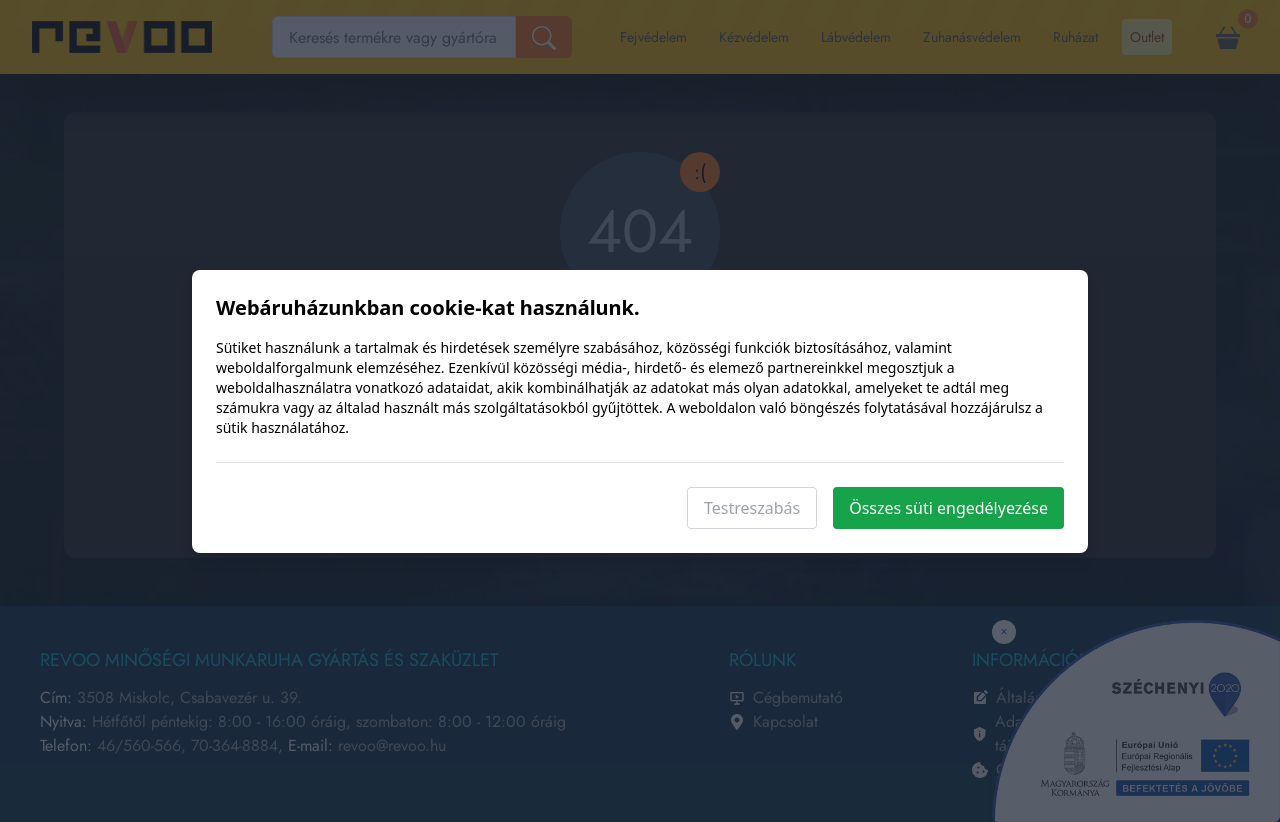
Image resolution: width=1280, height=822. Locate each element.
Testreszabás (752, 508)
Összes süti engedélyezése (948, 508)
